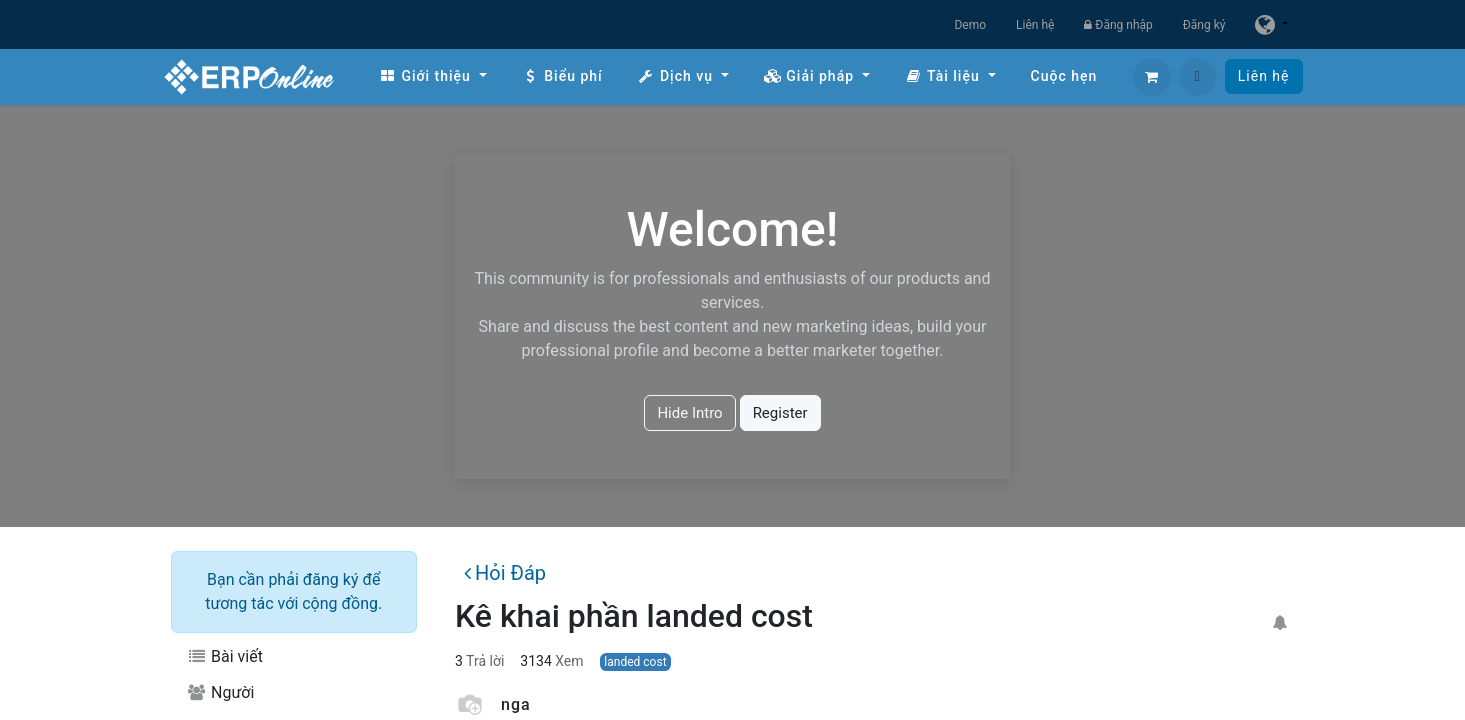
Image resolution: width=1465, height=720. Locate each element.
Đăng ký (1204, 25)
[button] (1198, 77)
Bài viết (225, 656)
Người (221, 692)
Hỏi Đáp (505, 573)
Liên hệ (1035, 25)
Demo (970, 25)
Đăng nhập (1118, 25)
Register (780, 413)
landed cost (635, 662)
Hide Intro (689, 413)
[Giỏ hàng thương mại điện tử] (1152, 77)
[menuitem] (433, 76)
